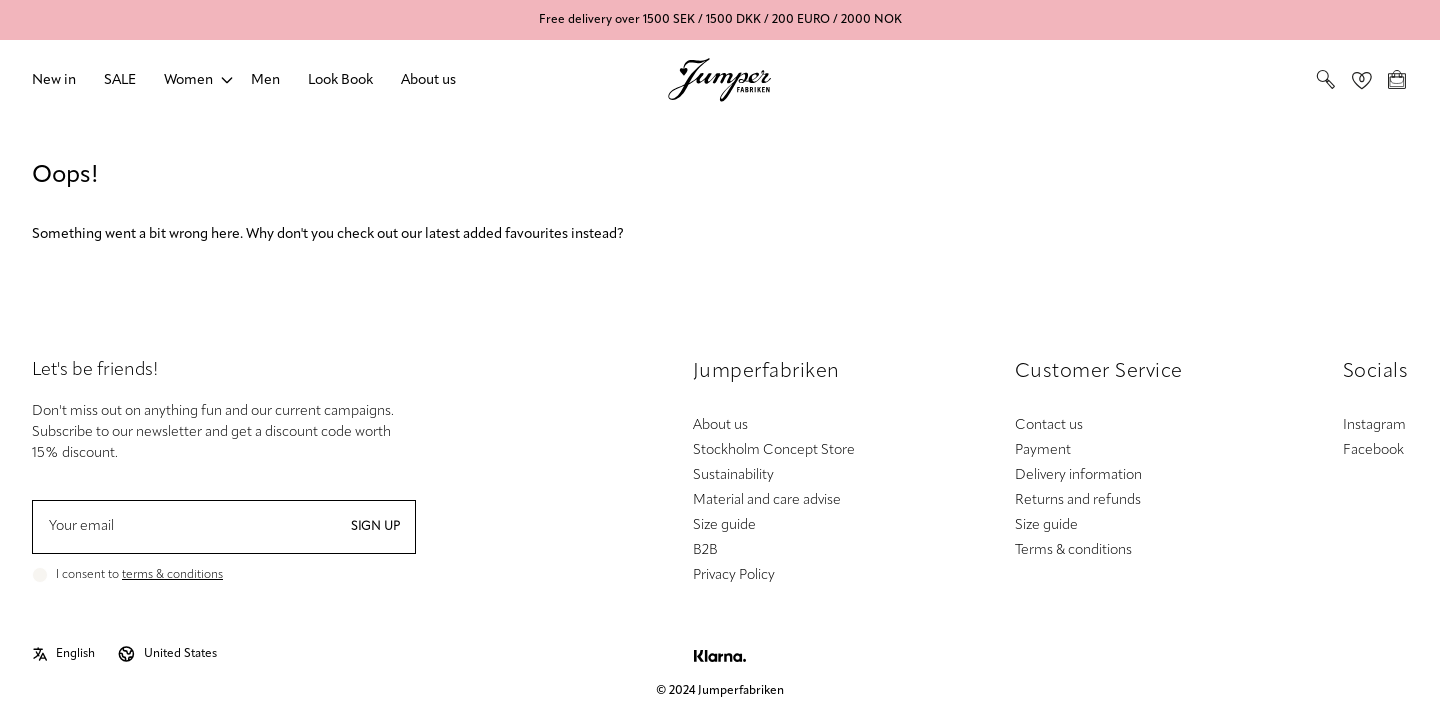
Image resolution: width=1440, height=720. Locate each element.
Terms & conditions (1073, 550)
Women (188, 80)
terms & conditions (172, 575)
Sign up (375, 527)
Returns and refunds (1078, 500)
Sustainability (733, 475)
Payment (1043, 450)
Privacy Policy (734, 575)
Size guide (724, 525)
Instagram (1374, 425)
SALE (120, 80)
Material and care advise (767, 500)
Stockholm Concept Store (774, 450)
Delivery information (1078, 475)
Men (265, 80)
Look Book (340, 80)
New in (54, 80)
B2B (705, 550)
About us (428, 80)
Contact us (1049, 425)
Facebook (1373, 450)
